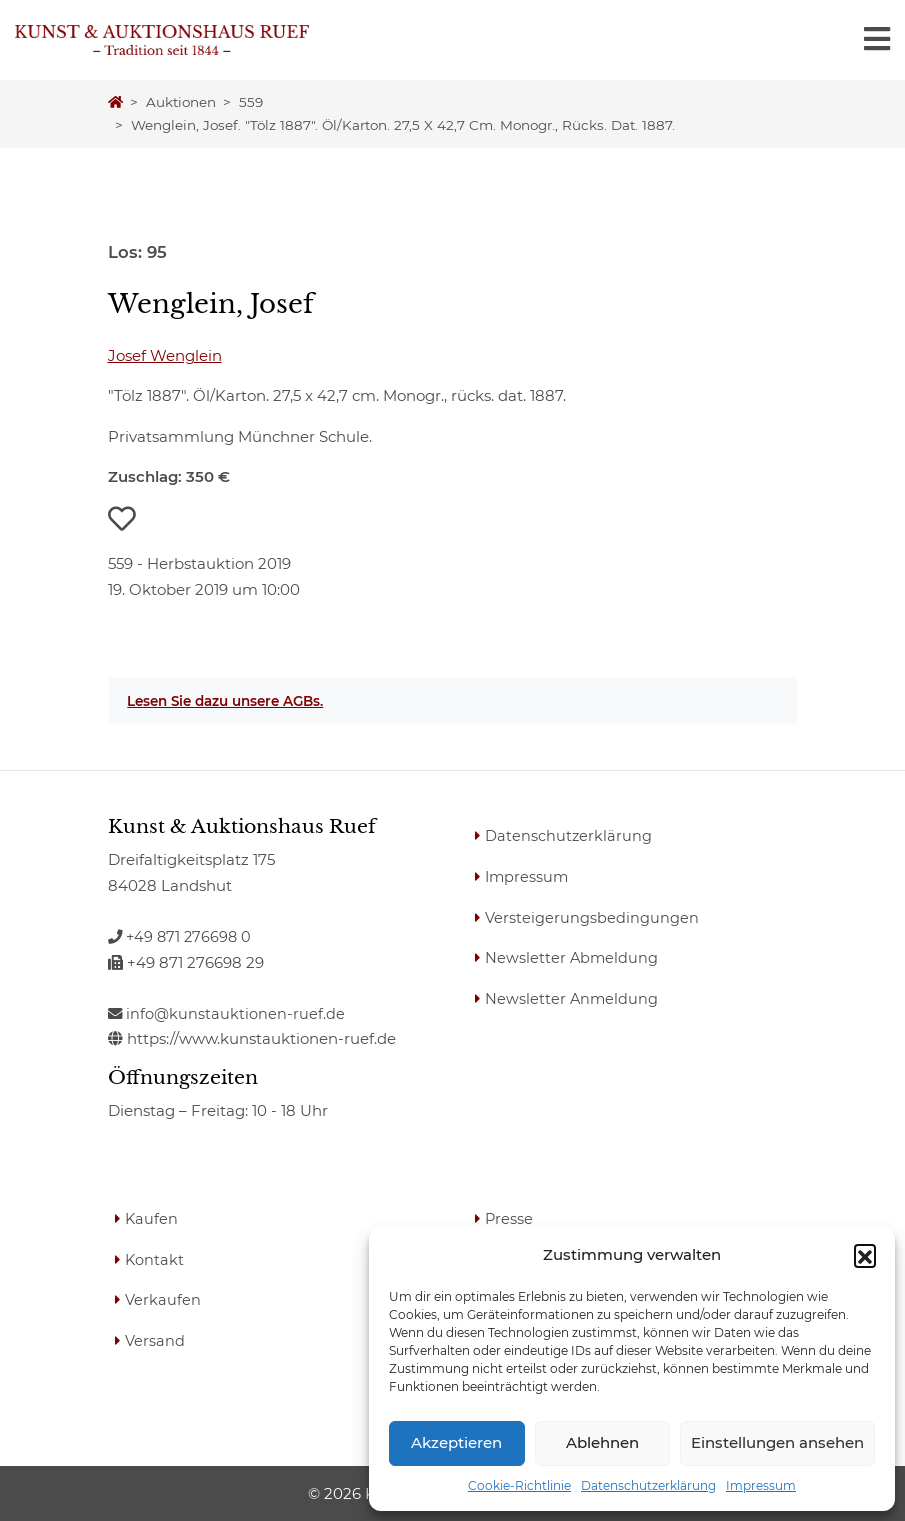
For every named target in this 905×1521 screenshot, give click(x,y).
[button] (865, 1255)
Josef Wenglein (165, 355)
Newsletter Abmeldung (573, 957)
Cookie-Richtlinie (519, 1485)
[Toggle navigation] (877, 39)
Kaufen (153, 1218)
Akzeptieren (456, 1442)
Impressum (761, 1485)
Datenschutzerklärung (648, 1485)
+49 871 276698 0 (182, 936)
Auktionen (181, 102)
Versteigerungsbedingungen (593, 916)
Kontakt (156, 1258)
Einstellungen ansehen (777, 1442)
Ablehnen (602, 1442)
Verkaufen (164, 1299)
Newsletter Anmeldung (573, 997)
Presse (510, 1218)
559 (251, 102)
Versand (156, 1339)
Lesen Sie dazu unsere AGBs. (225, 701)
